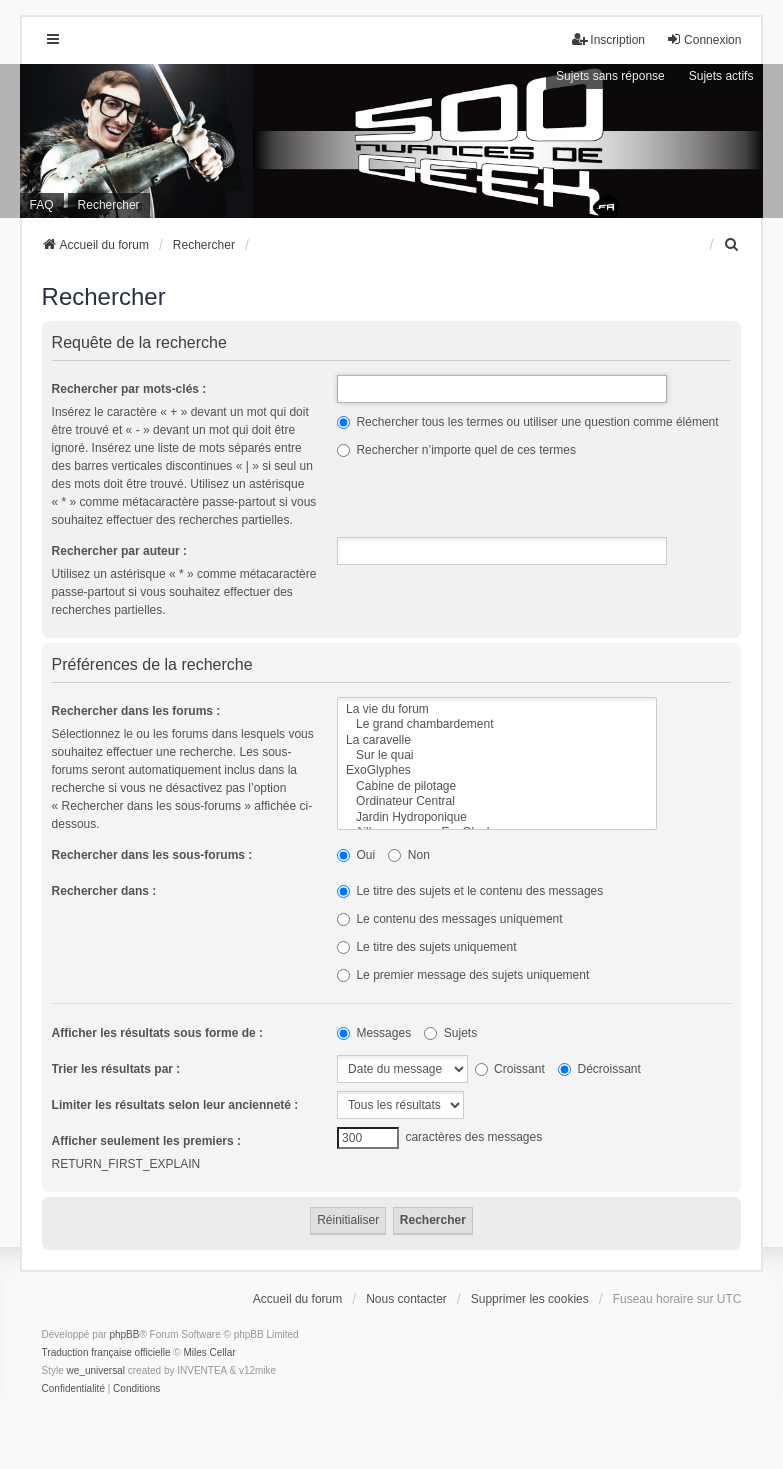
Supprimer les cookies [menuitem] (530, 1299)
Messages (374, 1033)
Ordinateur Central (497, 801)
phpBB (124, 1334)
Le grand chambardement (497, 724)
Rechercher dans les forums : (136, 711)
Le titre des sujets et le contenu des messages (470, 891)
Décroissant (599, 1069)
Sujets (450, 1033)
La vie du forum (497, 709)
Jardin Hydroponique (497, 817)
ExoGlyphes (497, 770)
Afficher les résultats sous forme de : (157, 1033)
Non (408, 855)
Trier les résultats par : (116, 1069)
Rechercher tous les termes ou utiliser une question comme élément (528, 422)
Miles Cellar (209, 1352)
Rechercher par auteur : (119, 551)
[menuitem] (732, 245)
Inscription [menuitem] (608, 39)
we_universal (96, 1370)
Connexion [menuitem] (703, 39)
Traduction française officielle (106, 1352)
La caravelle (497, 740)
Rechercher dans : (104, 891)
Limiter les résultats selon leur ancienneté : (175, 1105)
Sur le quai (497, 755)
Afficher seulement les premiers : (146, 1141)
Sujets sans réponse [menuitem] (610, 76)
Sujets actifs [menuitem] (721, 76)
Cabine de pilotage (497, 786)
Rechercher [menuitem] (109, 205)
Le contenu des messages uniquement (449, 919)
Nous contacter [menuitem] (406, 1299)
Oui (356, 855)
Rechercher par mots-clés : (129, 389)
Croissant (510, 1069)
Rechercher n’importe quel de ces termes (456, 450)
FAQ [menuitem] (42, 205)
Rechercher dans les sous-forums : (152, 855)
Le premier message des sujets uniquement (463, 975)
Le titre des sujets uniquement (426, 947)
